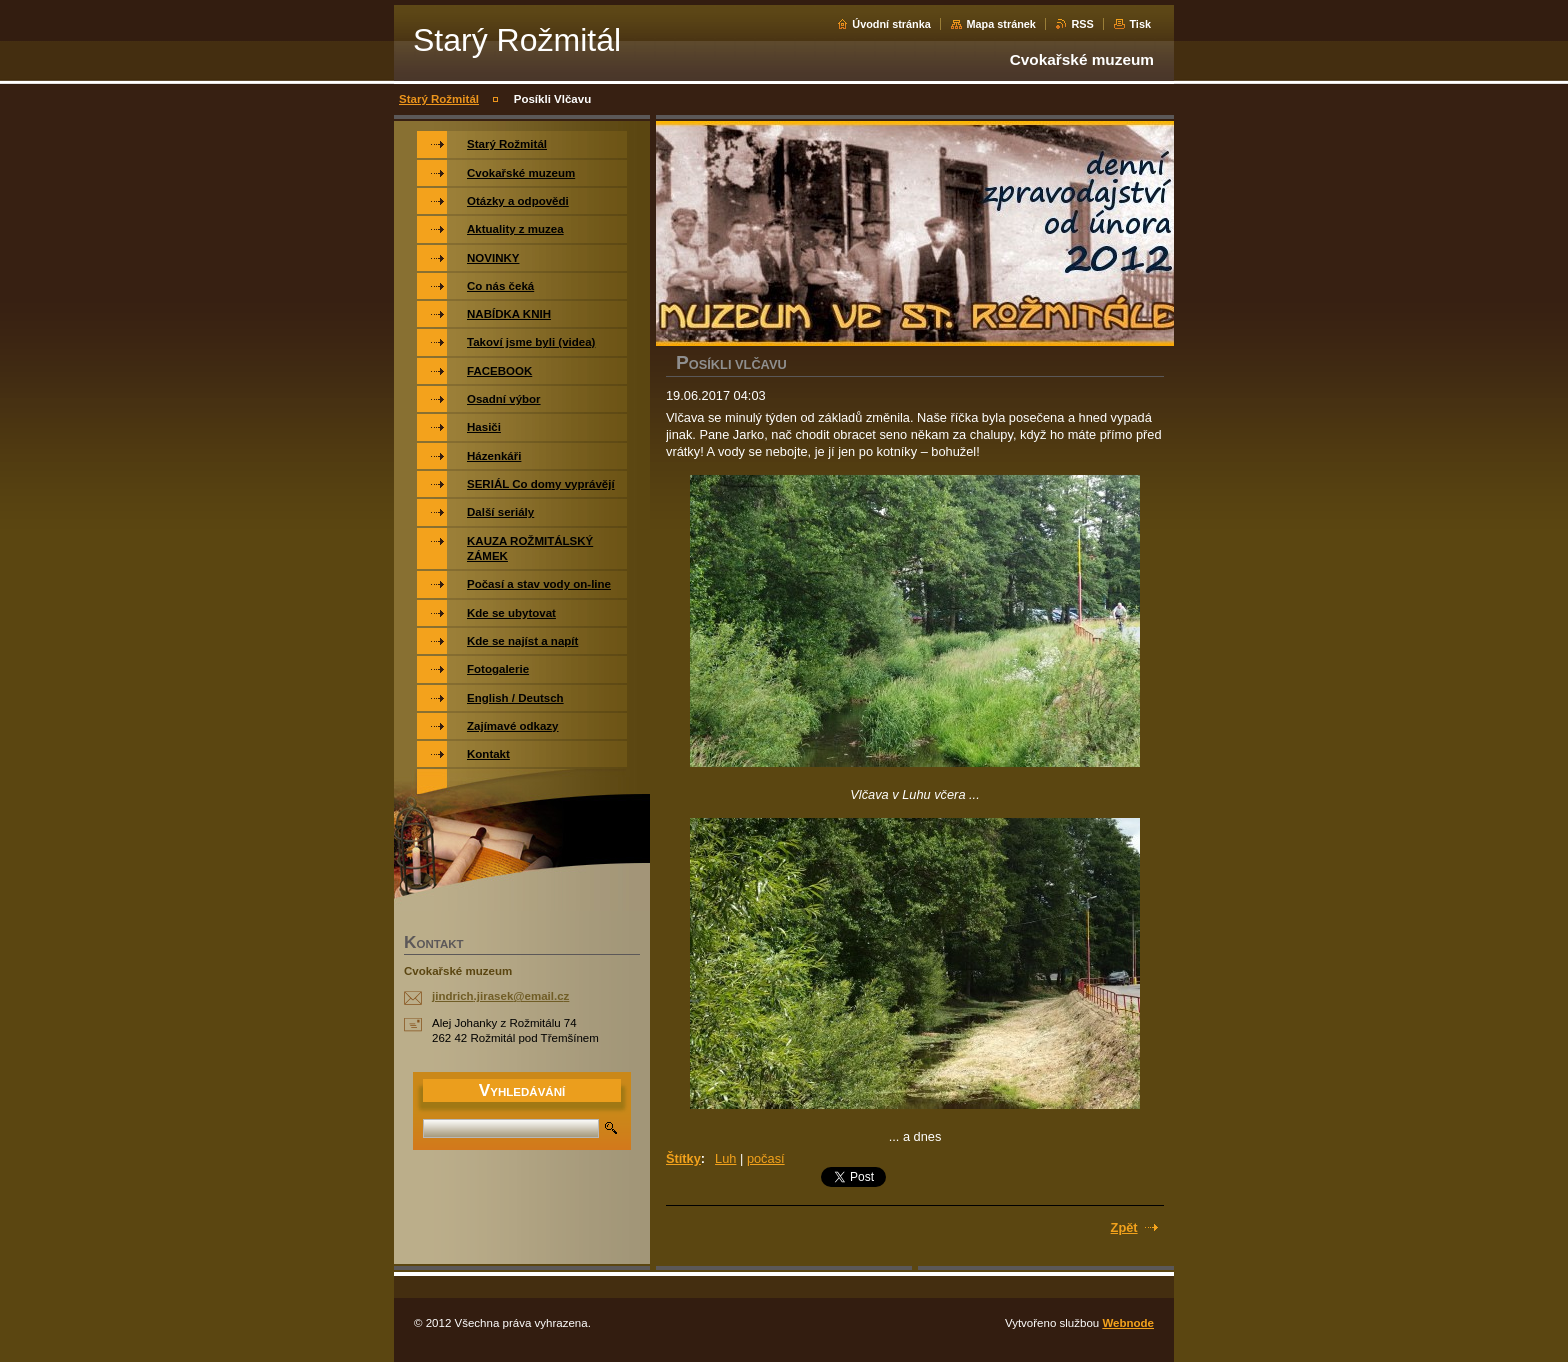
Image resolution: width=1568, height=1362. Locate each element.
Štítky (683, 1158)
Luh (725, 1158)
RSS (1082, 24)
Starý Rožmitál (439, 99)
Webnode (1128, 1323)
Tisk (1140, 24)
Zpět (1124, 1227)
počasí (766, 1158)
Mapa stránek (1001, 24)
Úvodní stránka (891, 24)
